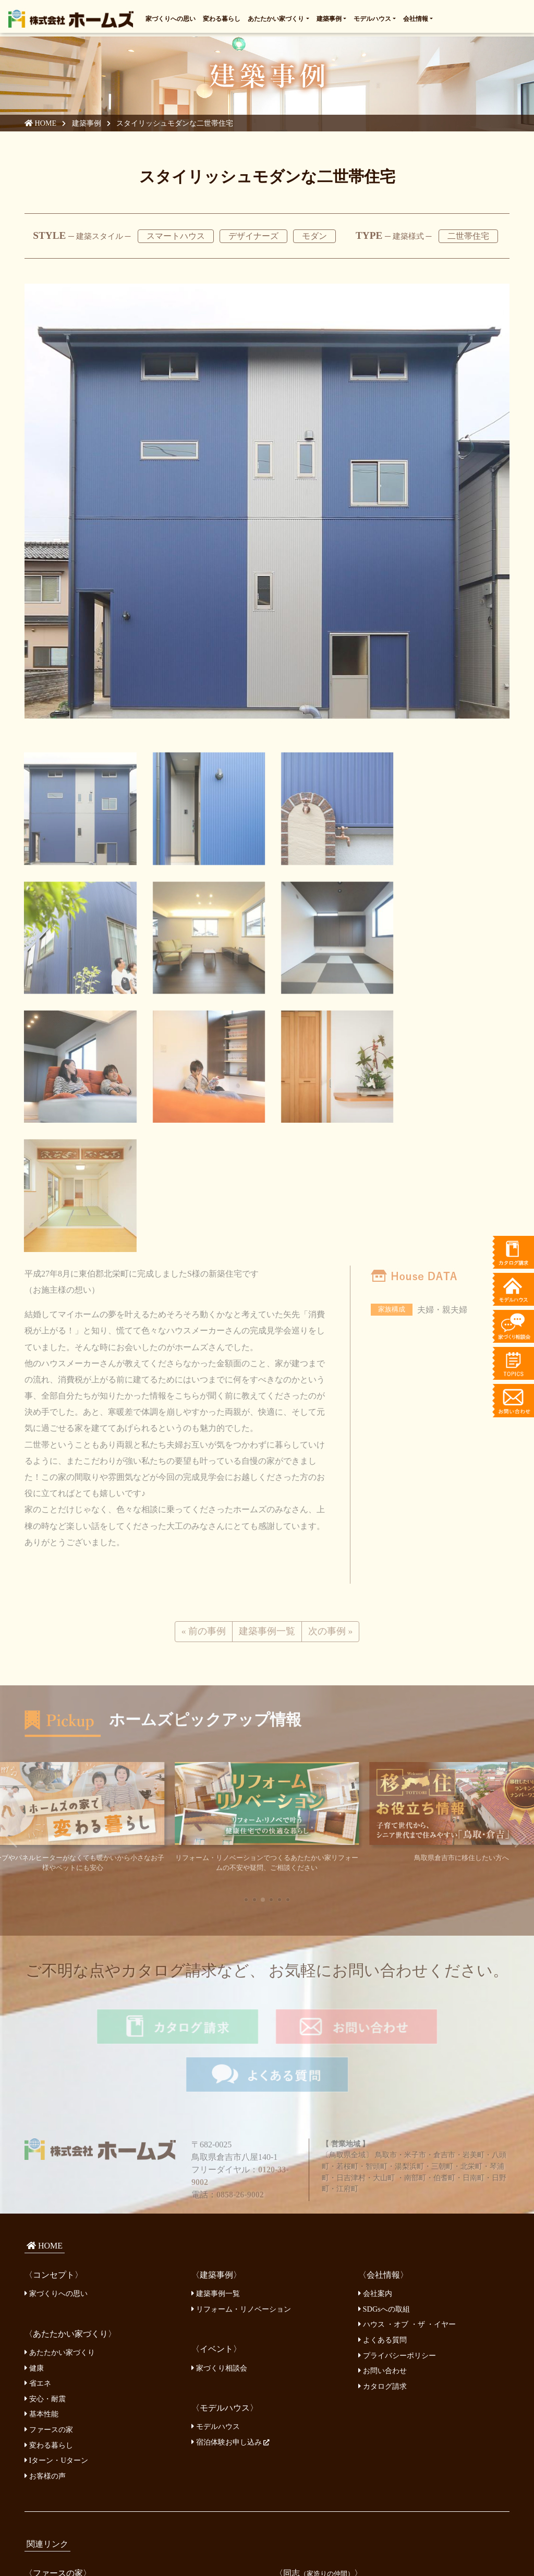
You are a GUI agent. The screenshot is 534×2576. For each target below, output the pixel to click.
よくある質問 (382, 2148)
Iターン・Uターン (56, 2269)
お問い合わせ (382, 2179)
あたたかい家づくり (276, 17)
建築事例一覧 (215, 2102)
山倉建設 (296, 2400)
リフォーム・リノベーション (241, 2117)
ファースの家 (49, 2238)
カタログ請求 (382, 2195)
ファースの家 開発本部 (68, 2400)
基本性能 (41, 2223)
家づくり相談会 (219, 2176)
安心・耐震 (45, 2207)
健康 (34, 2176)
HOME (41, 123)
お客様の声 (45, 2284)
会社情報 (415, 17)
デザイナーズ (253, 236)
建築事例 (329, 17)
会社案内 (375, 2102)
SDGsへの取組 (384, 2117)
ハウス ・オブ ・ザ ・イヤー (407, 2133)
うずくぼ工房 (303, 2416)
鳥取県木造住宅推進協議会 (325, 2475)
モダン (314, 236)
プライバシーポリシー (397, 2164)
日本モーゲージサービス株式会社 (86, 2474)
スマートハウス (176, 236)
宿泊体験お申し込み (230, 2250)
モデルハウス (372, 17)
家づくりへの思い (170, 17)
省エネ (38, 2192)
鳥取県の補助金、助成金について (86, 2490)
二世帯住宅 (468, 236)
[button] (246, 1759)
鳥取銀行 (45, 2459)
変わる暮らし (221, 17)
